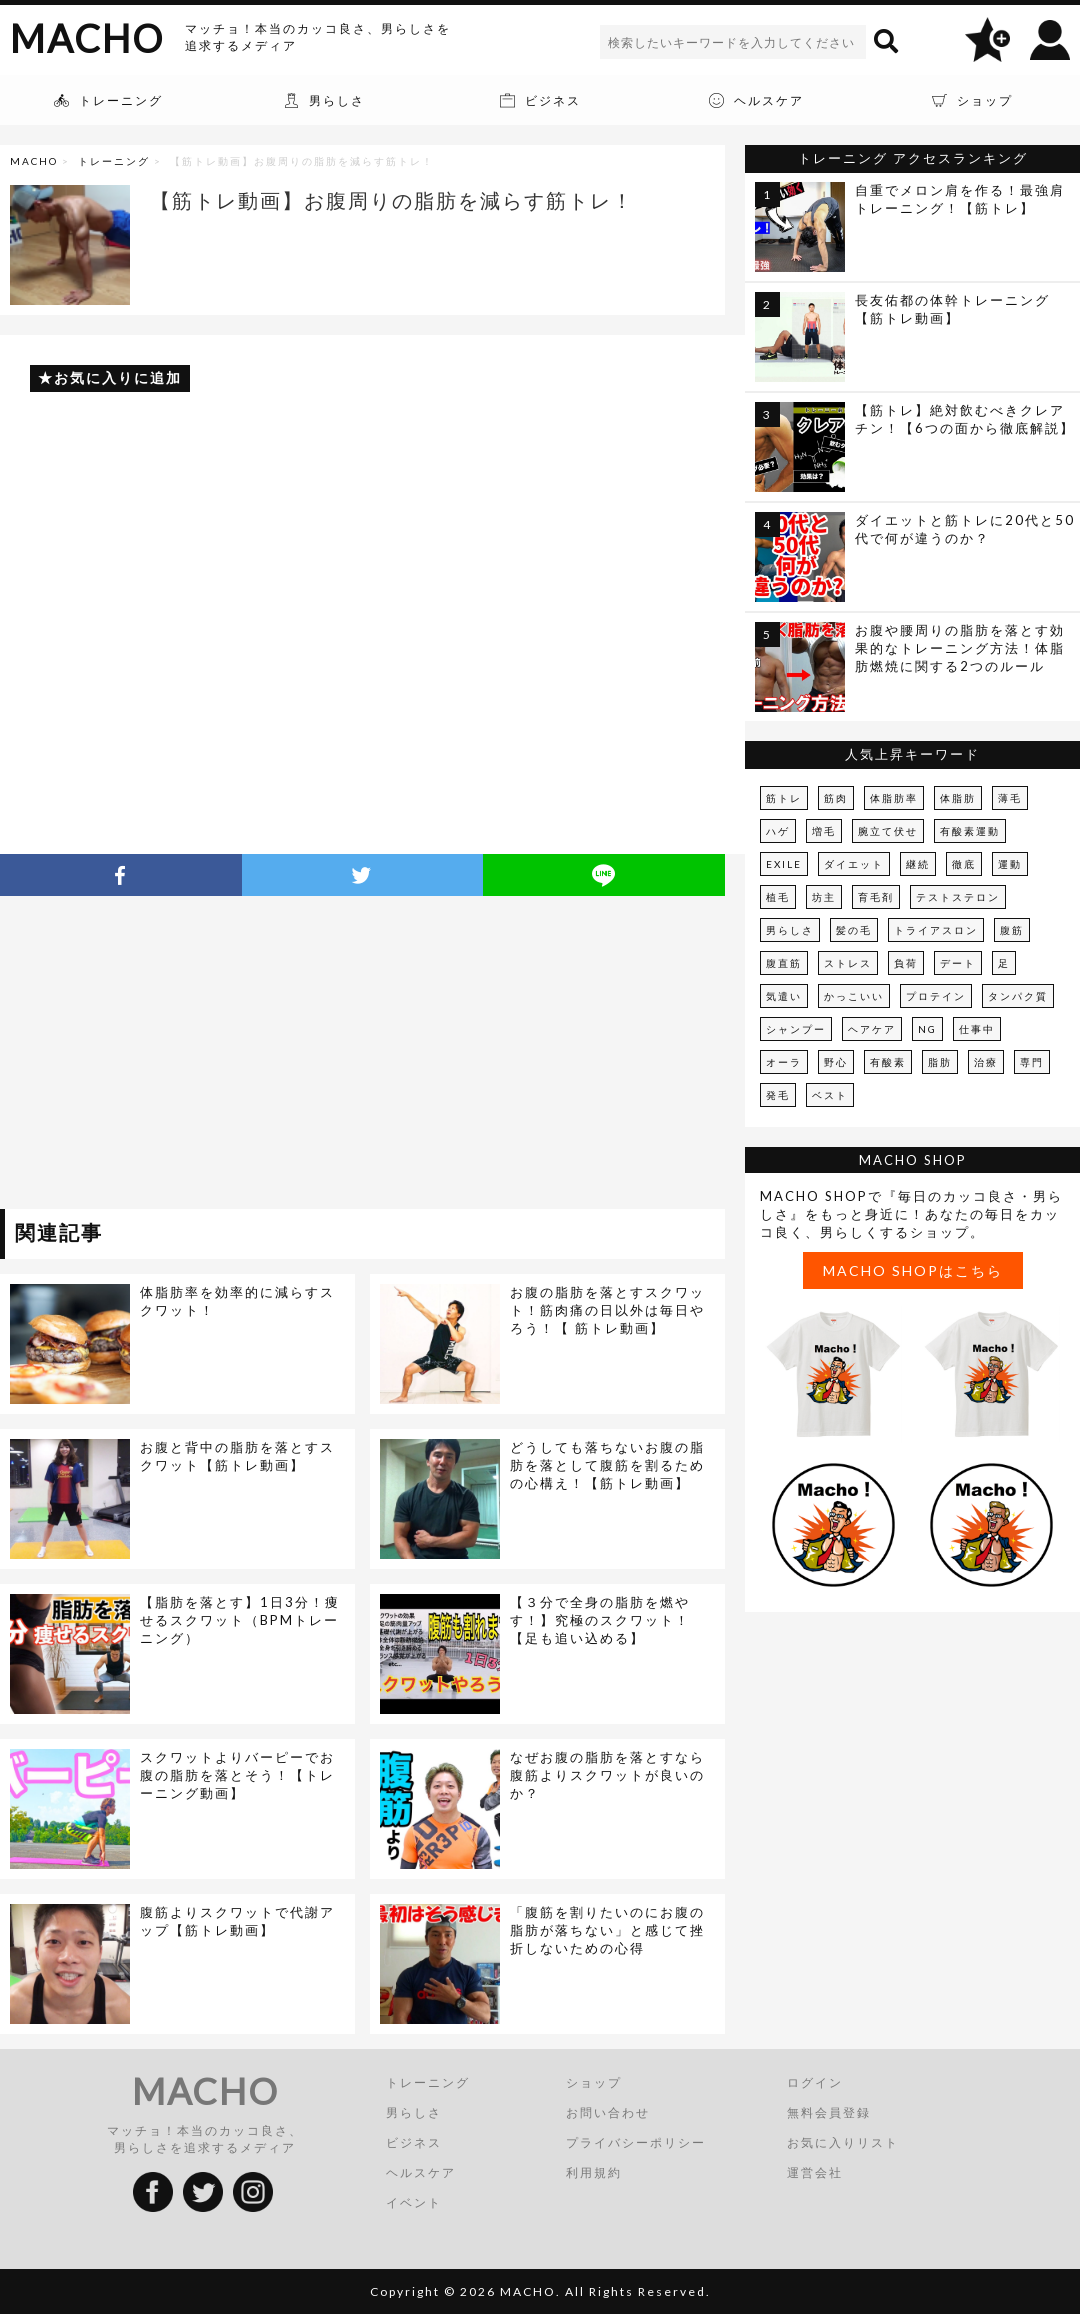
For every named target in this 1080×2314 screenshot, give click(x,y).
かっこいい (854, 996)
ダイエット (854, 864)
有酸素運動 (970, 831)
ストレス (848, 963)
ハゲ (778, 831)
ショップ (594, 2082)
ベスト (830, 1095)
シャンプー (796, 1029)
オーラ (784, 1062)
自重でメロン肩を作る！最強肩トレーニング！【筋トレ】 (960, 199)
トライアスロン (936, 930)
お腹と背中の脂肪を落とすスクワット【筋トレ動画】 (237, 1456)
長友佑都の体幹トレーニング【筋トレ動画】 (952, 309)
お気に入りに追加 (118, 377)
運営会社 (815, 2172)
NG (927, 1029)
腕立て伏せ (888, 831)
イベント (414, 2202)
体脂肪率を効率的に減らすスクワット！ (237, 1301)
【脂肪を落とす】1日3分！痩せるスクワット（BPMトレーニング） (240, 1620)
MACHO (87, 38)
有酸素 (888, 1062)
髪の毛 (854, 930)
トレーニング (114, 161)
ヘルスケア (421, 2172)
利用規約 (594, 2172)
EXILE (784, 864)
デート (958, 963)
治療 (986, 1062)
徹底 (964, 864)
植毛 (778, 897)
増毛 (824, 831)
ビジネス (414, 2142)
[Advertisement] (183, 1056)
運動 (1010, 864)
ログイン (815, 2082)
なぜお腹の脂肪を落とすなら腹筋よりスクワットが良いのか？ (607, 1775)
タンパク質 (1018, 996)
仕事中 (977, 1029)
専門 (1032, 1062)
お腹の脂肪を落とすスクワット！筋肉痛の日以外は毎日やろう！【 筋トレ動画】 (607, 1310)
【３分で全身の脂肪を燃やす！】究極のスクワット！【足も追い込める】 (600, 1620)
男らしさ (790, 930)
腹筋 (1012, 930)
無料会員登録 (829, 2112)
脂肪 (940, 1062)
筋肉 (836, 798)
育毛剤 (876, 897)
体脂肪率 (894, 798)
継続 (918, 864)
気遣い (784, 996)
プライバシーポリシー (636, 2142)
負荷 (906, 963)
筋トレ (784, 798)
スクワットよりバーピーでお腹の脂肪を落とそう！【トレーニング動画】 (237, 1775)
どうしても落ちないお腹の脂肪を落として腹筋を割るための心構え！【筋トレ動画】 (607, 1465)
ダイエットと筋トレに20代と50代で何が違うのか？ (965, 529)
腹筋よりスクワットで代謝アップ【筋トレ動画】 (237, 1921)
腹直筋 (784, 963)
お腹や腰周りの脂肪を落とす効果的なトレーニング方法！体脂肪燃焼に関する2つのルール (960, 648)
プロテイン (936, 996)
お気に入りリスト (843, 2142)
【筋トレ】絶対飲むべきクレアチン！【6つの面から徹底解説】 (965, 419)
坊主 (824, 897)
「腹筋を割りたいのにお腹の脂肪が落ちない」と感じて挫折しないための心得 (607, 1930)
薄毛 (1010, 798)
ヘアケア (872, 1029)
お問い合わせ (608, 2112)
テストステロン (958, 897)
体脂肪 (958, 798)
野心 (836, 1062)
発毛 (778, 1095)
